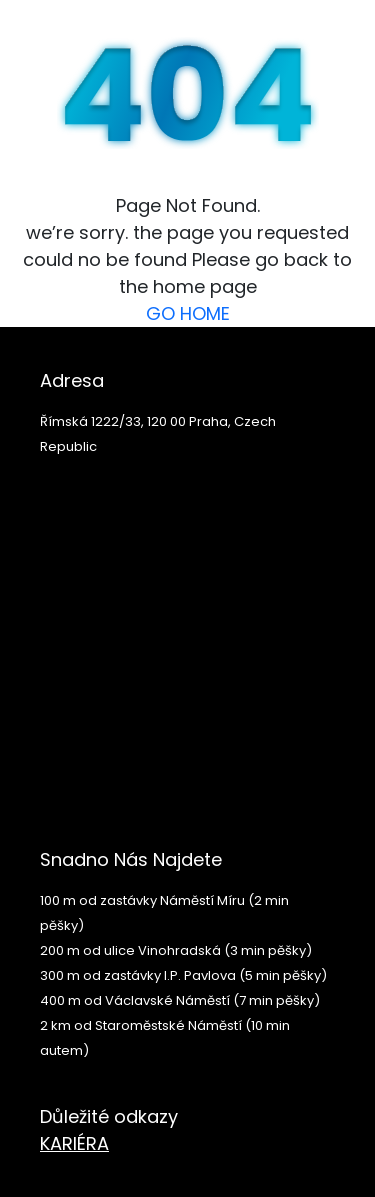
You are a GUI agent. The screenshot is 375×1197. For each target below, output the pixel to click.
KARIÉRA (74, 1143)
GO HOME (188, 313)
